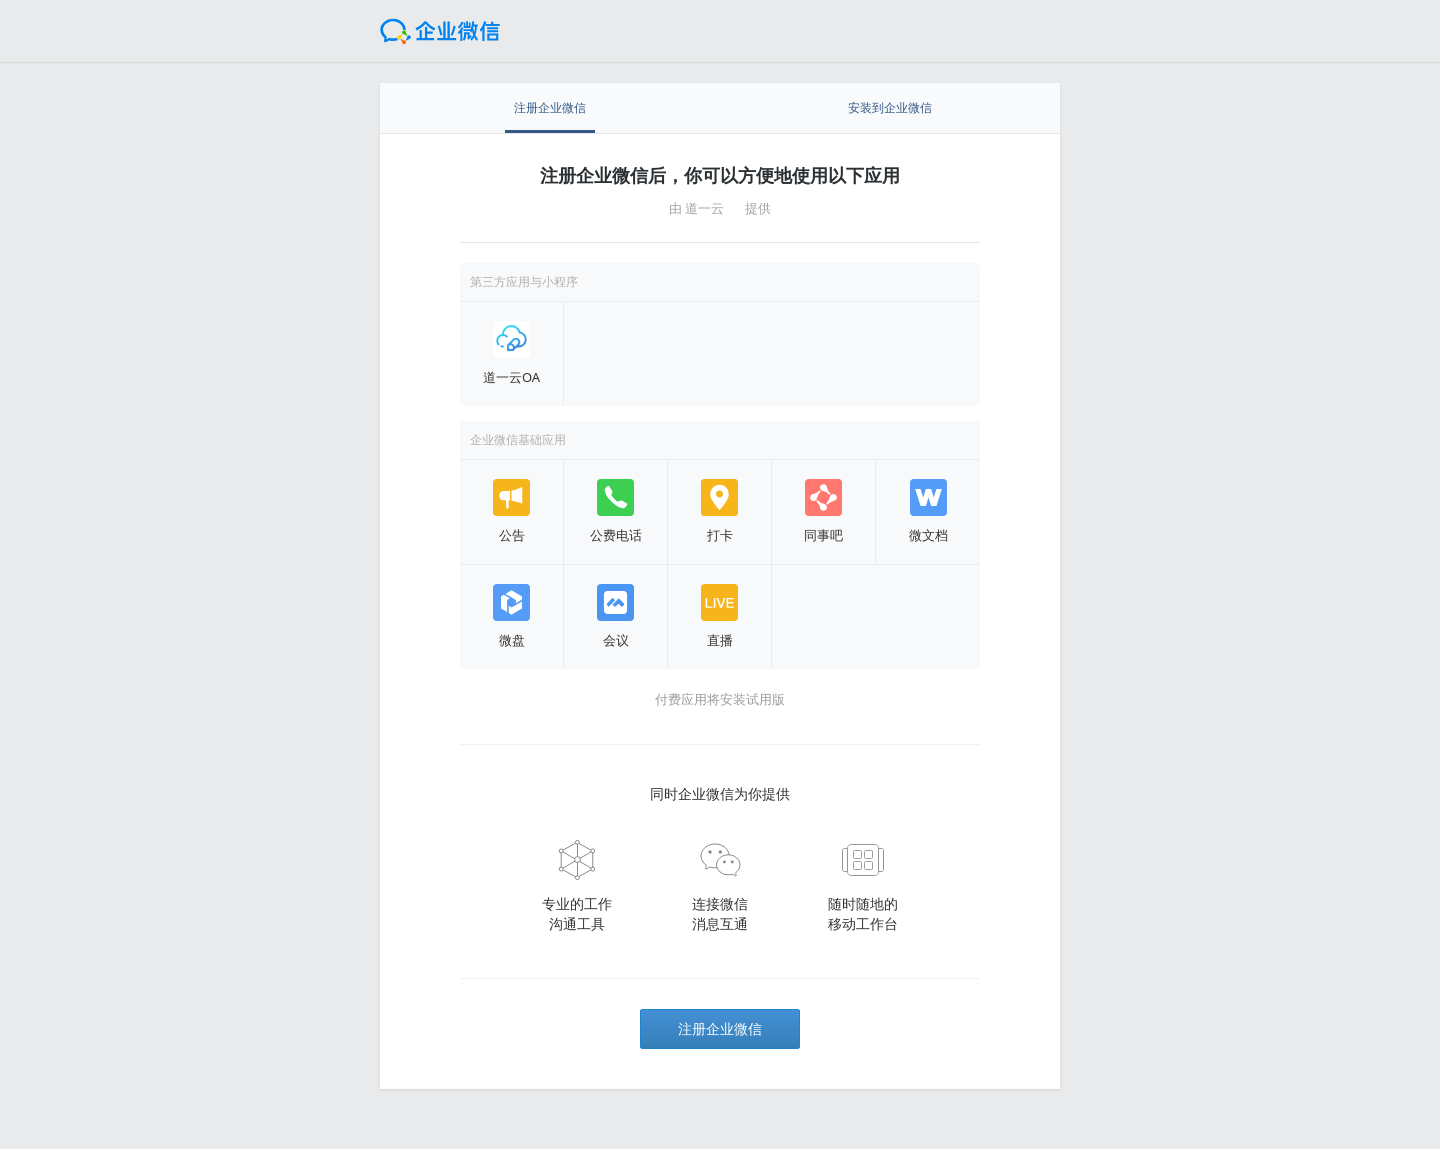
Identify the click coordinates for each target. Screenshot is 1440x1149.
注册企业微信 (720, 1028)
